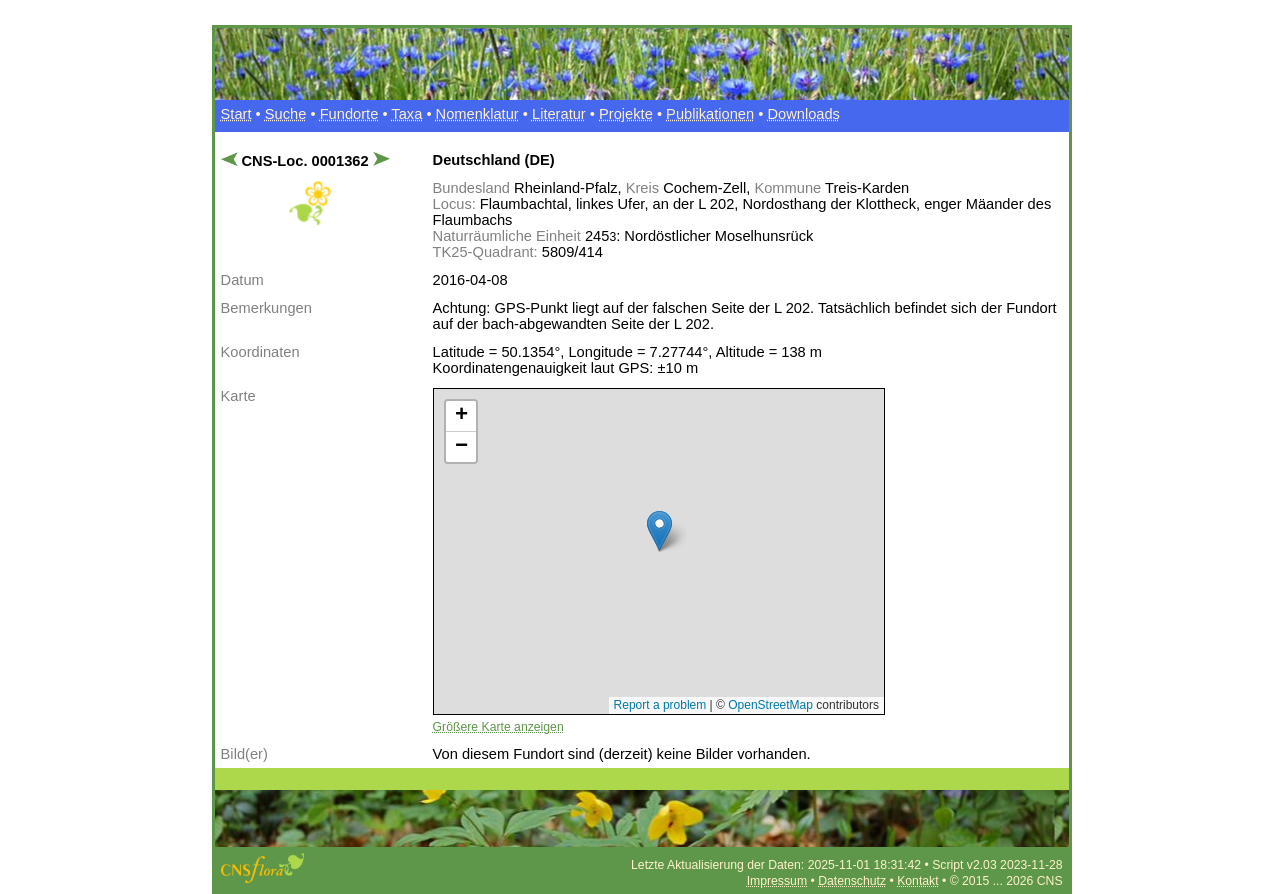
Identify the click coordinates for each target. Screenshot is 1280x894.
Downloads (803, 114)
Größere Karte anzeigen (498, 727)
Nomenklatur (477, 114)
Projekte (626, 114)
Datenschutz (852, 881)
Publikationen (710, 114)
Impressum (777, 881)
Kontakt (917, 881)
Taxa (406, 114)
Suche (286, 114)
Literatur (559, 114)
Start (236, 114)
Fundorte (349, 114)
